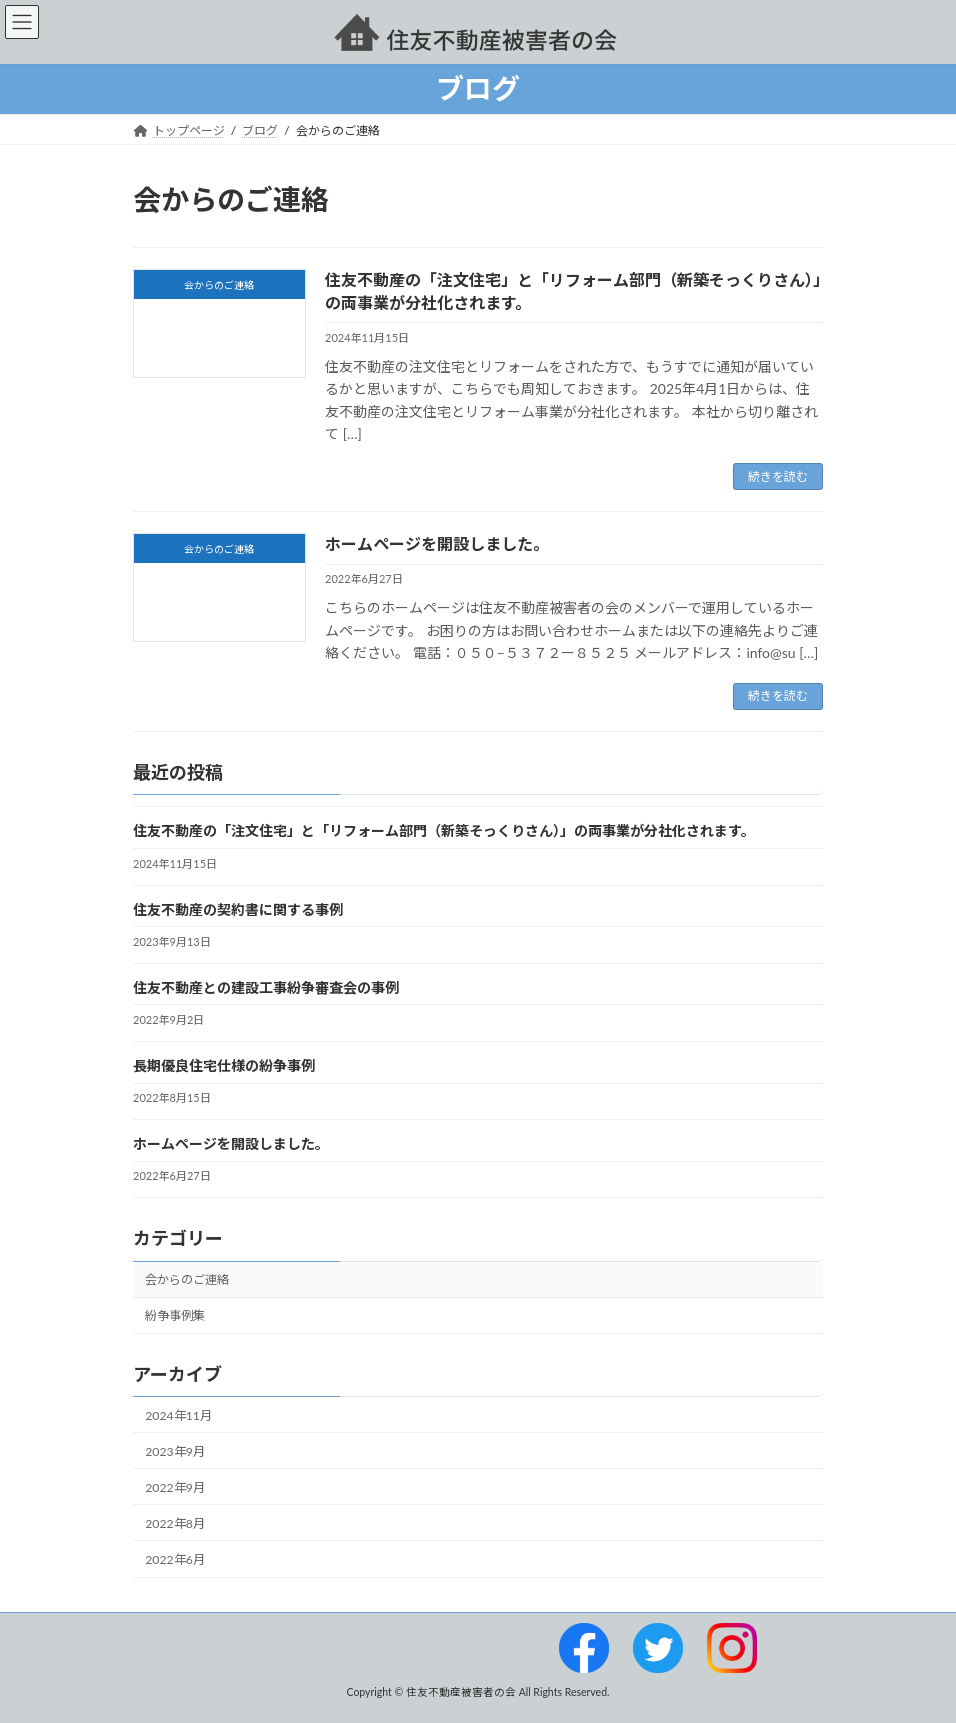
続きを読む (778, 476)
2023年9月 (175, 1450)
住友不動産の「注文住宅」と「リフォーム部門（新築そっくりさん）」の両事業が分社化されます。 (444, 830)
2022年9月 (175, 1486)
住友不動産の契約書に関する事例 (238, 908)
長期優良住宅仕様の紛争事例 (224, 1065)
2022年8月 (175, 1523)
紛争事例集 (175, 1315)
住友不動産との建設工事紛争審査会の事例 (266, 986)
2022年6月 (175, 1559)
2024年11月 (178, 1414)
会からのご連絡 (187, 1279)
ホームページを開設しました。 (437, 543)
